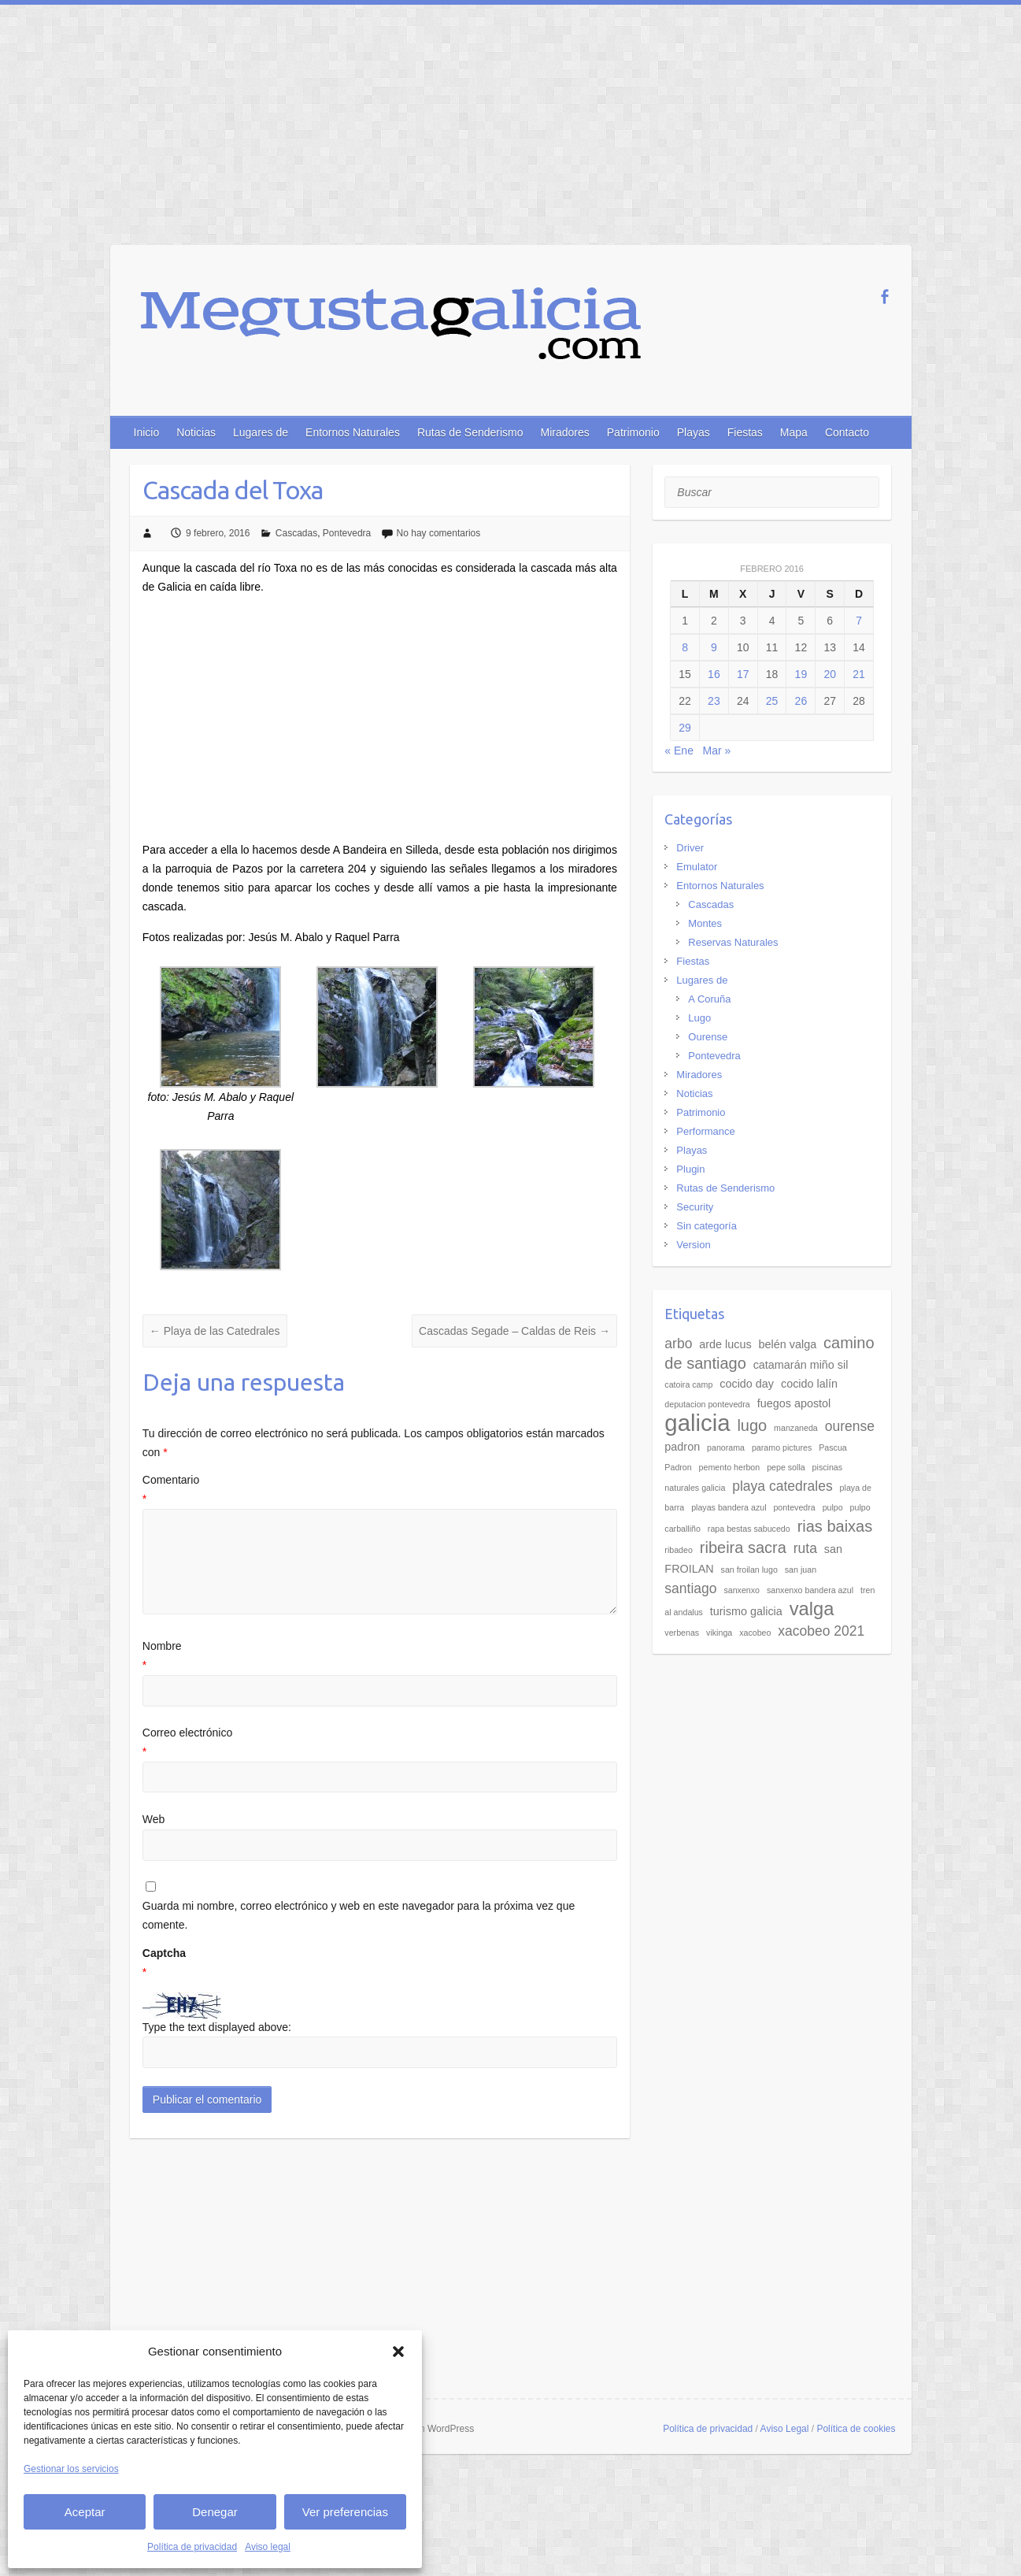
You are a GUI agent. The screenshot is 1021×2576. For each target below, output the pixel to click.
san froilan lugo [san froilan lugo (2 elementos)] (749, 1569)
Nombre (379, 1657)
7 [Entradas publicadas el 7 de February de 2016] (859, 620)
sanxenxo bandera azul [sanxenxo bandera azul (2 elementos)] (810, 1590)
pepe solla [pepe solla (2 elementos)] (786, 1467)
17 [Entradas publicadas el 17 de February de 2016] (743, 674)
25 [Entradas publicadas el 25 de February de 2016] (772, 701)
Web (153, 1819)
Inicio (147, 432)
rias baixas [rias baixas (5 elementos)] (835, 1526)
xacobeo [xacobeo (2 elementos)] (755, 1632)
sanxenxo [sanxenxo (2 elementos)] (741, 1590)
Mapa (794, 432)
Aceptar (85, 2512)
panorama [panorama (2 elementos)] (726, 1447)
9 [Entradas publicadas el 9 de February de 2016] (714, 647)
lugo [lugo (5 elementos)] (752, 1425)
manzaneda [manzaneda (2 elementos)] (796, 1428)
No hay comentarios (439, 533)
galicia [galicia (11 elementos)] (697, 1423)
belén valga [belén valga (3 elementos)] (788, 1344)
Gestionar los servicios (71, 2468)
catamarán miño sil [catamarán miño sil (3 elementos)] (801, 1364)
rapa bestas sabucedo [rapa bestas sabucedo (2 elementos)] (749, 1528)
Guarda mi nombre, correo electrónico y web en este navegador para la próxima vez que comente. (358, 1915)
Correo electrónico (379, 1744)
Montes (705, 923)
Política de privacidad (192, 2546)
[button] (398, 2351)
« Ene (679, 750)
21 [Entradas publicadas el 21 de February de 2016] (859, 674)
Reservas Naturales (733, 942)
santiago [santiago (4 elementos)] (690, 1588)
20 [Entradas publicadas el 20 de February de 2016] (829, 674)
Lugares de (260, 432)
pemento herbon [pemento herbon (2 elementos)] (729, 1467)
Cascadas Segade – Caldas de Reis (514, 1331)
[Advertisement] (511, 123)
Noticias (196, 432)
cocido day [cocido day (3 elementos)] (747, 1383)
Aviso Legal (784, 2428)
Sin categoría (706, 1226)
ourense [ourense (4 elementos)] (850, 1426)
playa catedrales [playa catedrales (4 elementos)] (782, 1486)
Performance (705, 1131)
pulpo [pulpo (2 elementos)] (833, 1507)
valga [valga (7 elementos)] (812, 1609)
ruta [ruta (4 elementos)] (805, 1548)
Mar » (717, 750)
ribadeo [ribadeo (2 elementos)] (678, 1550)
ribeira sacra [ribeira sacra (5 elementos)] (743, 1547)
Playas (693, 432)
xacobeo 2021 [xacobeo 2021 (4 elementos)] (821, 1631)
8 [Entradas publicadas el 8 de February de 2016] (685, 647)
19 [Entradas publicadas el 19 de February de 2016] (801, 674)
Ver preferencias (345, 2512)
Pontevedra (347, 533)
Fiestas (745, 432)
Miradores (565, 432)
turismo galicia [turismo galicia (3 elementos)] (746, 1611)
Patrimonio (633, 432)
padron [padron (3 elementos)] (682, 1446)
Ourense (707, 1037)
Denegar (215, 2512)
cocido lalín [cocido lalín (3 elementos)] (809, 1383)
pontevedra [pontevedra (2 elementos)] (794, 1507)
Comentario (379, 1491)
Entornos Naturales (352, 432)
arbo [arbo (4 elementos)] (678, 1343)
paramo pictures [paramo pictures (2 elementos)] (782, 1447)
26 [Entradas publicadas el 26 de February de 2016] (801, 701)
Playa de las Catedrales (215, 1331)
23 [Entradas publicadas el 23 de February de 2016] (714, 701)
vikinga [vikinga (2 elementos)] (719, 1632)
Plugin (690, 1169)
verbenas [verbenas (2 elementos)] (681, 1632)
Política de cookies (855, 2428)
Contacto (847, 432)
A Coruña (709, 999)
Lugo (699, 1018)
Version (693, 1245)
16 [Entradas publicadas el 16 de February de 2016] (714, 674)
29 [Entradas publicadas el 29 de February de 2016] (685, 727)
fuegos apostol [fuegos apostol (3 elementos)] (794, 1403)
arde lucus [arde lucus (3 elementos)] (725, 1344)
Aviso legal (267, 2546)
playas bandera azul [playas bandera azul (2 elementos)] (728, 1507)
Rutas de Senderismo (470, 432)
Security (694, 1207)
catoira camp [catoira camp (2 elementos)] (688, 1384)
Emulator (696, 867)
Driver (690, 848)
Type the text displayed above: (216, 2027)
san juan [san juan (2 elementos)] (800, 1569)
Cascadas (296, 533)
